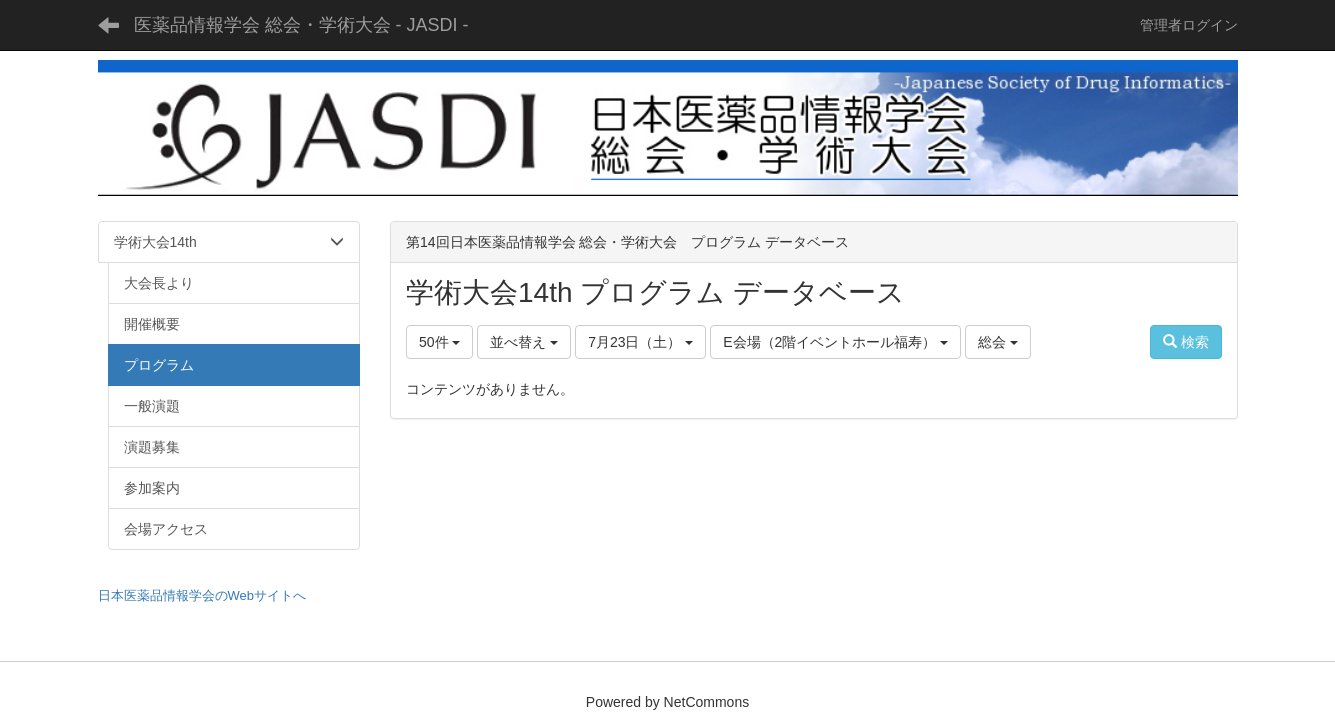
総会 (998, 342)
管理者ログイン (1189, 25)
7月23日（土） (640, 342)
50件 (439, 342)
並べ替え (524, 342)
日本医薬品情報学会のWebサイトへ (202, 595)
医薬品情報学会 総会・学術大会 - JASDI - (301, 25)
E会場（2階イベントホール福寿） (835, 342)
